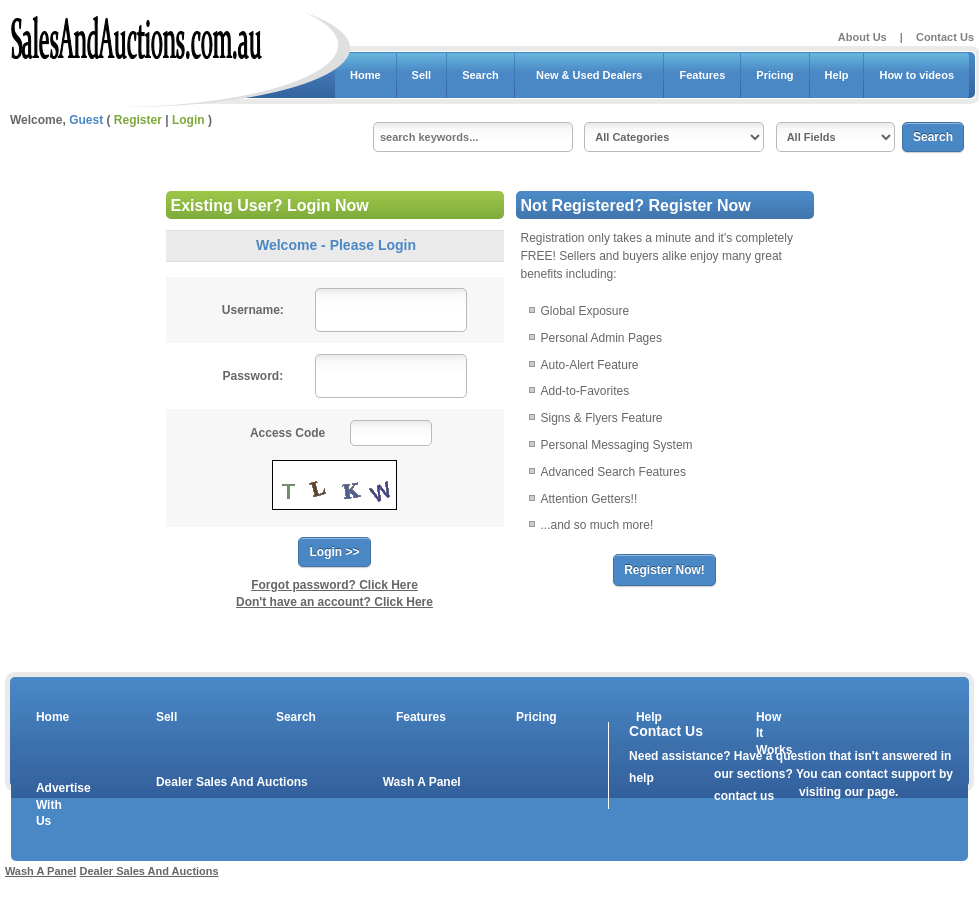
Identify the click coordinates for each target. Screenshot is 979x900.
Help (837, 75)
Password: (252, 376)
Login (188, 120)
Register (138, 120)
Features (702, 75)
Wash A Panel (422, 782)
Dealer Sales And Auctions (232, 782)
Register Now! (664, 570)
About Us (862, 37)
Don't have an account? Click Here (334, 602)
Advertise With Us (51, 805)
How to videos (916, 75)
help (641, 778)
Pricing (774, 75)
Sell (422, 75)
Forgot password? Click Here (334, 585)
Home (365, 75)
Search (480, 75)
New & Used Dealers (589, 75)
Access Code (287, 433)
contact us (744, 796)
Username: (253, 310)
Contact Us (945, 37)
